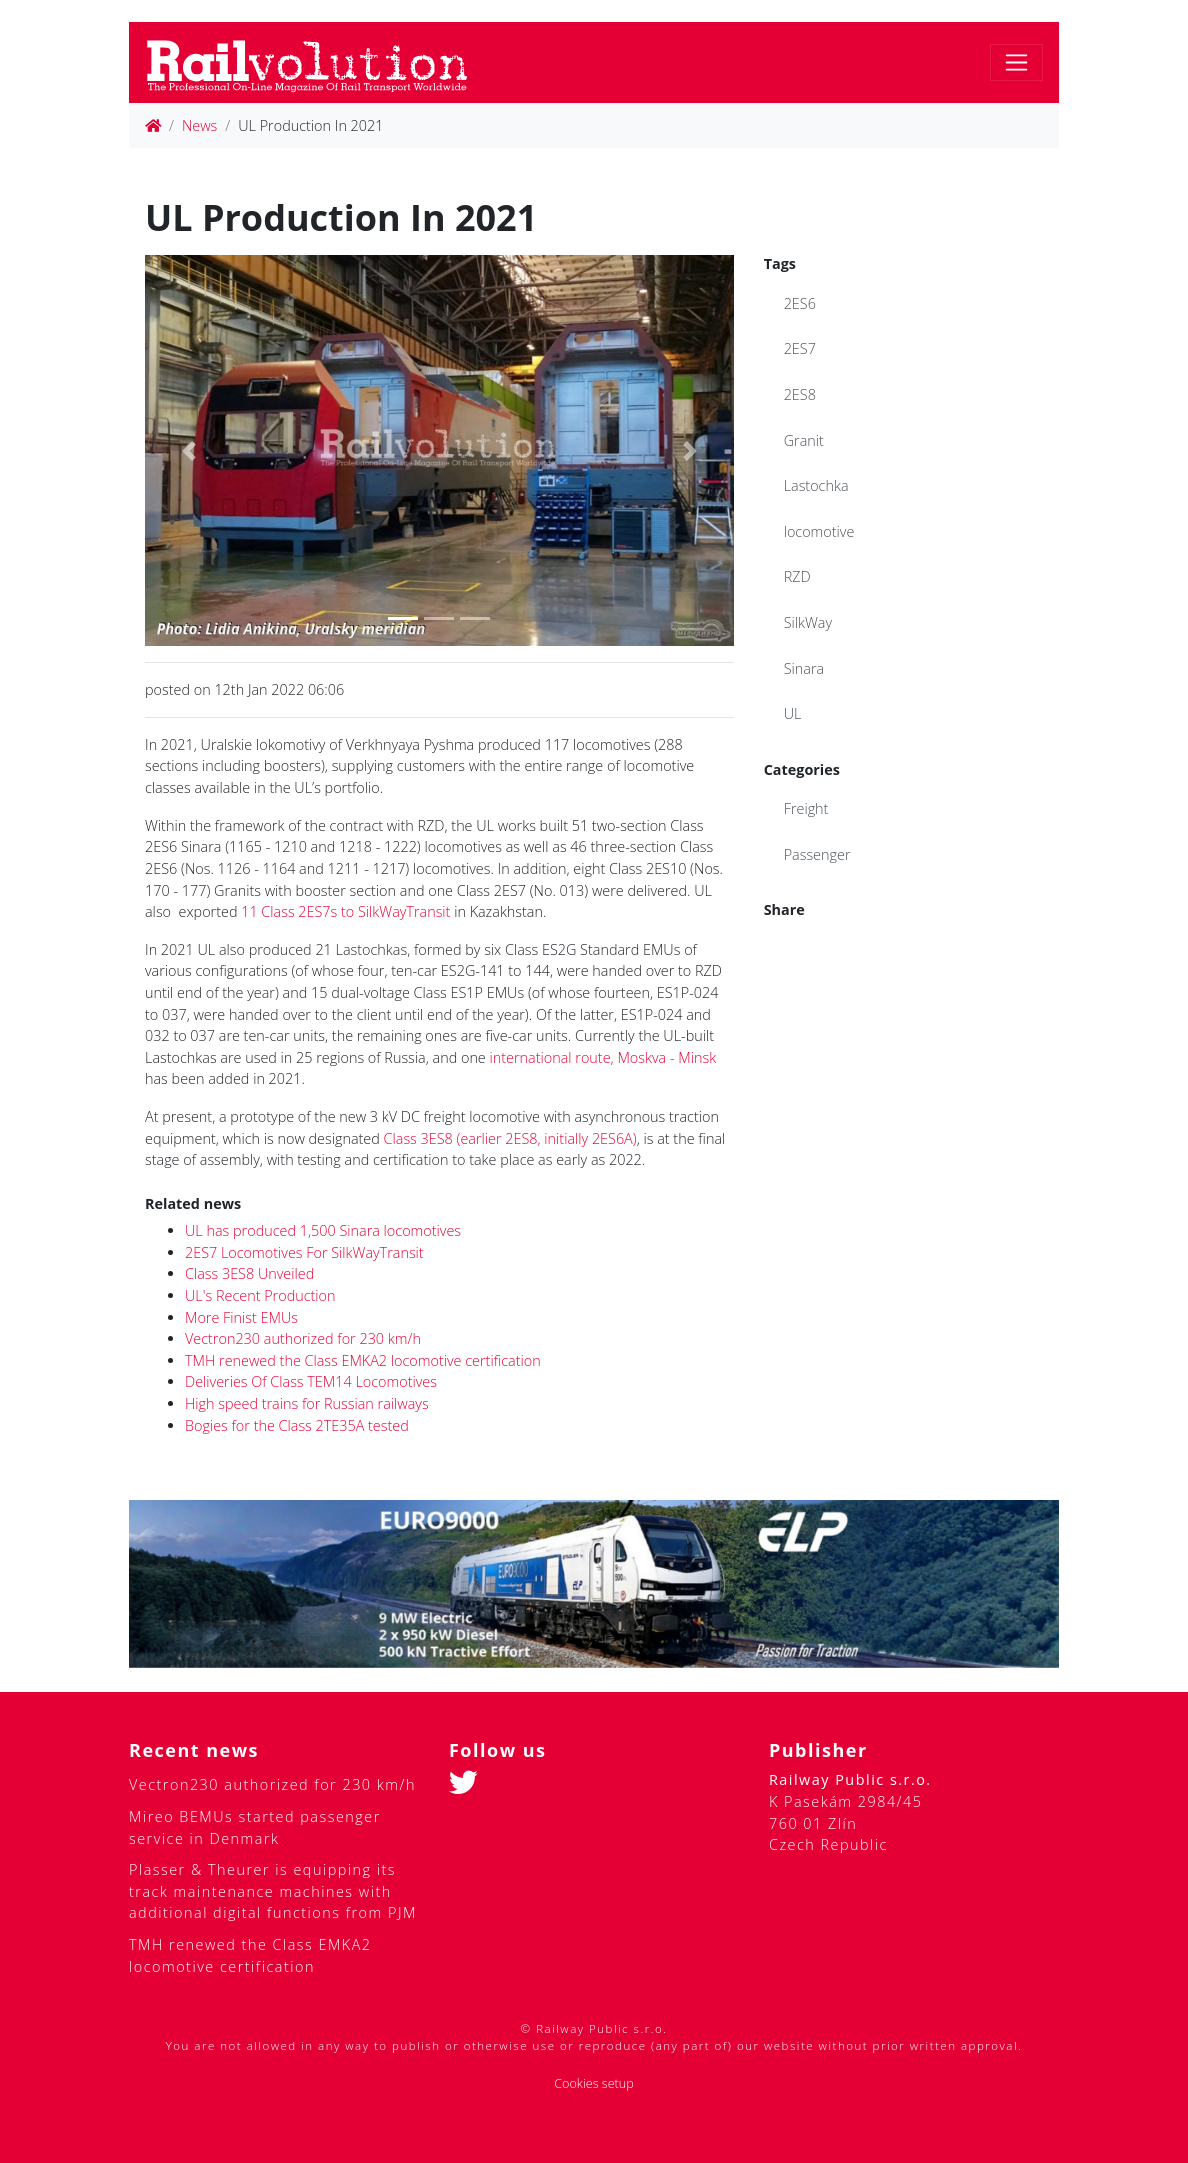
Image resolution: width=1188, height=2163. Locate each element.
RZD (797, 576)
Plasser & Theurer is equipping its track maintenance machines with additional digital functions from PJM (273, 1891)
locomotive (819, 531)
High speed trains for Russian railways (307, 1403)
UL (793, 713)
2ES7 (800, 348)
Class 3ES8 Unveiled (249, 1273)
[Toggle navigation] (1016, 62)
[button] (189, 450)
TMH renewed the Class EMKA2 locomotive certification (363, 1360)
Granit (804, 440)
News (199, 125)
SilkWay (808, 622)
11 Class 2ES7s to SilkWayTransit (345, 911)
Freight (806, 808)
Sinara (804, 668)
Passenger (817, 854)
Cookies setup (594, 2083)
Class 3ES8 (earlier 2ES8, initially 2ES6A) (510, 1138)
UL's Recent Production (260, 1295)
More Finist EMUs (241, 1317)
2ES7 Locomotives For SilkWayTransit (304, 1252)
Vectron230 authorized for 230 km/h (303, 1338)
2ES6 (800, 303)
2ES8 (800, 394)
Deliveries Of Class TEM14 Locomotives (311, 1381)
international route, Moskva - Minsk (603, 1057)
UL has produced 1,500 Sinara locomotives (323, 1230)
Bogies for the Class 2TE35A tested (297, 1425)
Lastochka (816, 485)
